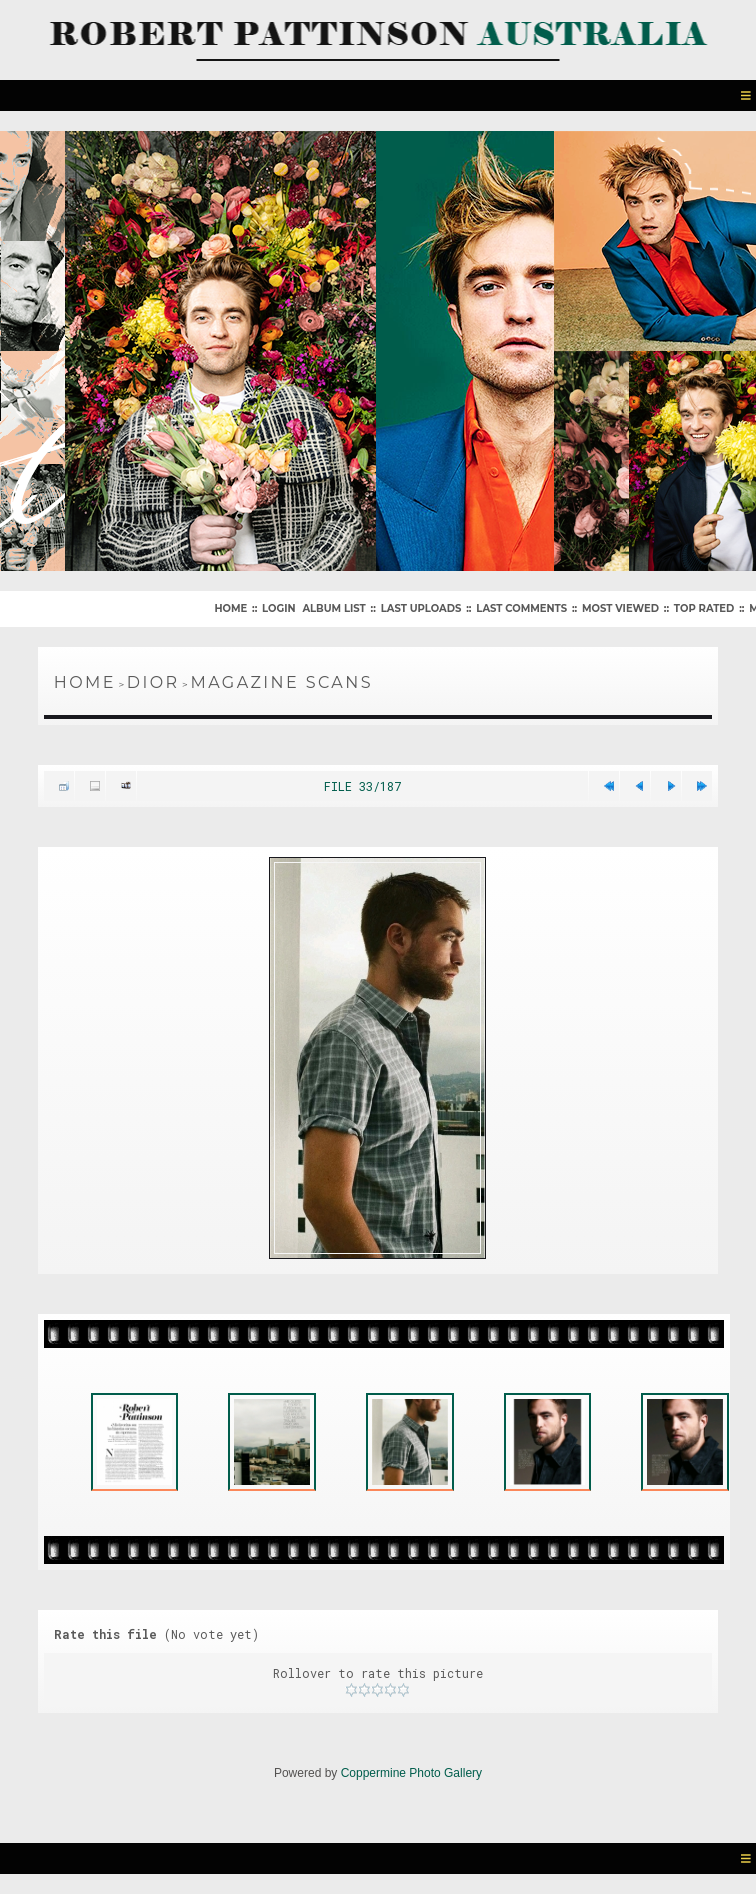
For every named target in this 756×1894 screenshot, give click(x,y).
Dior (153, 682)
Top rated (704, 608)
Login (278, 608)
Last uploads (421, 608)
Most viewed (620, 608)
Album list (333, 608)
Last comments (521, 608)
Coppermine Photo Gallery (411, 1773)
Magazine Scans (281, 682)
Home (230, 608)
